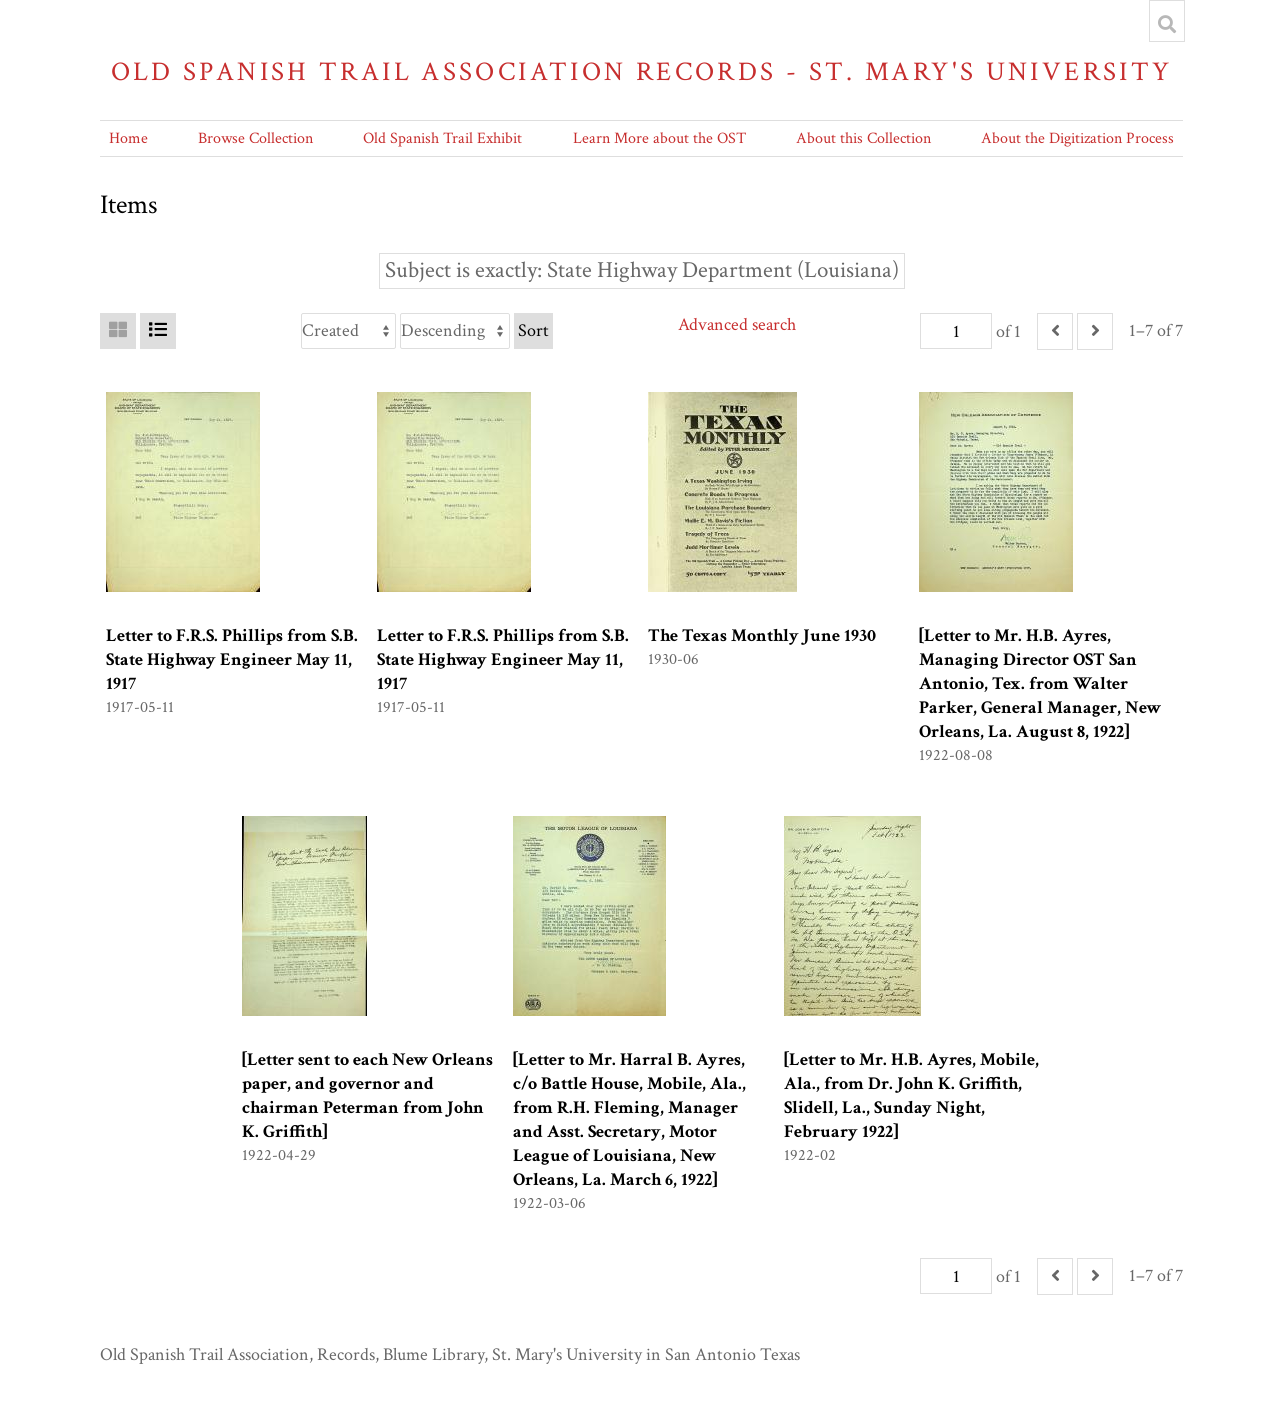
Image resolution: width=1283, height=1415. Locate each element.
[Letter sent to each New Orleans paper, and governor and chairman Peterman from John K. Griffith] (367, 1095)
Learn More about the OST (659, 138)
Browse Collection (255, 138)
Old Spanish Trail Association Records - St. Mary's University (642, 71)
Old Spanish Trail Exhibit (442, 138)
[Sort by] (348, 331)
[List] (158, 331)
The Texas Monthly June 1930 (762, 635)
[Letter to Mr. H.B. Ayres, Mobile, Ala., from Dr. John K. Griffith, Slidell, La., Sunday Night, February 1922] (911, 1095)
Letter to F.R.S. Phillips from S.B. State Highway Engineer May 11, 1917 (232, 659)
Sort (533, 330)
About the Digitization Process (1077, 138)
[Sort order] (455, 331)
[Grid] (118, 331)
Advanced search (737, 324)
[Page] (956, 331)
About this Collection (863, 138)
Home (128, 138)
